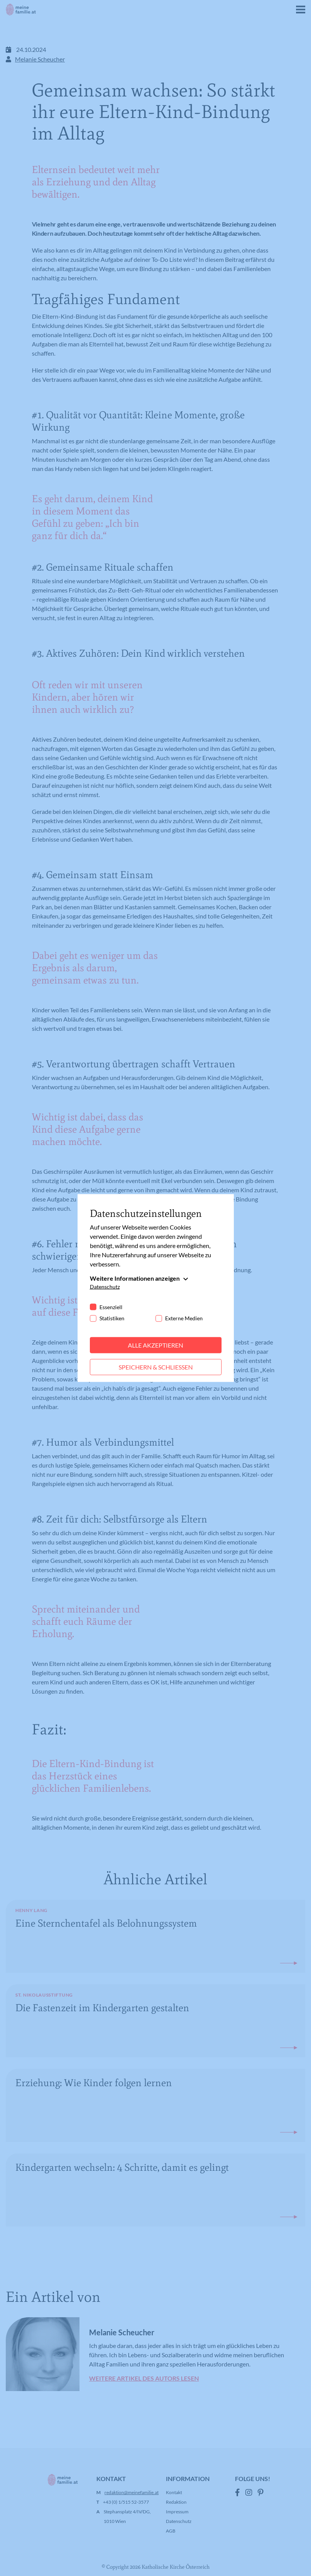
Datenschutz (105, 1286)
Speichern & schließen (156, 1367)
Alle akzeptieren (155, 1345)
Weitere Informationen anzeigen (135, 1278)
